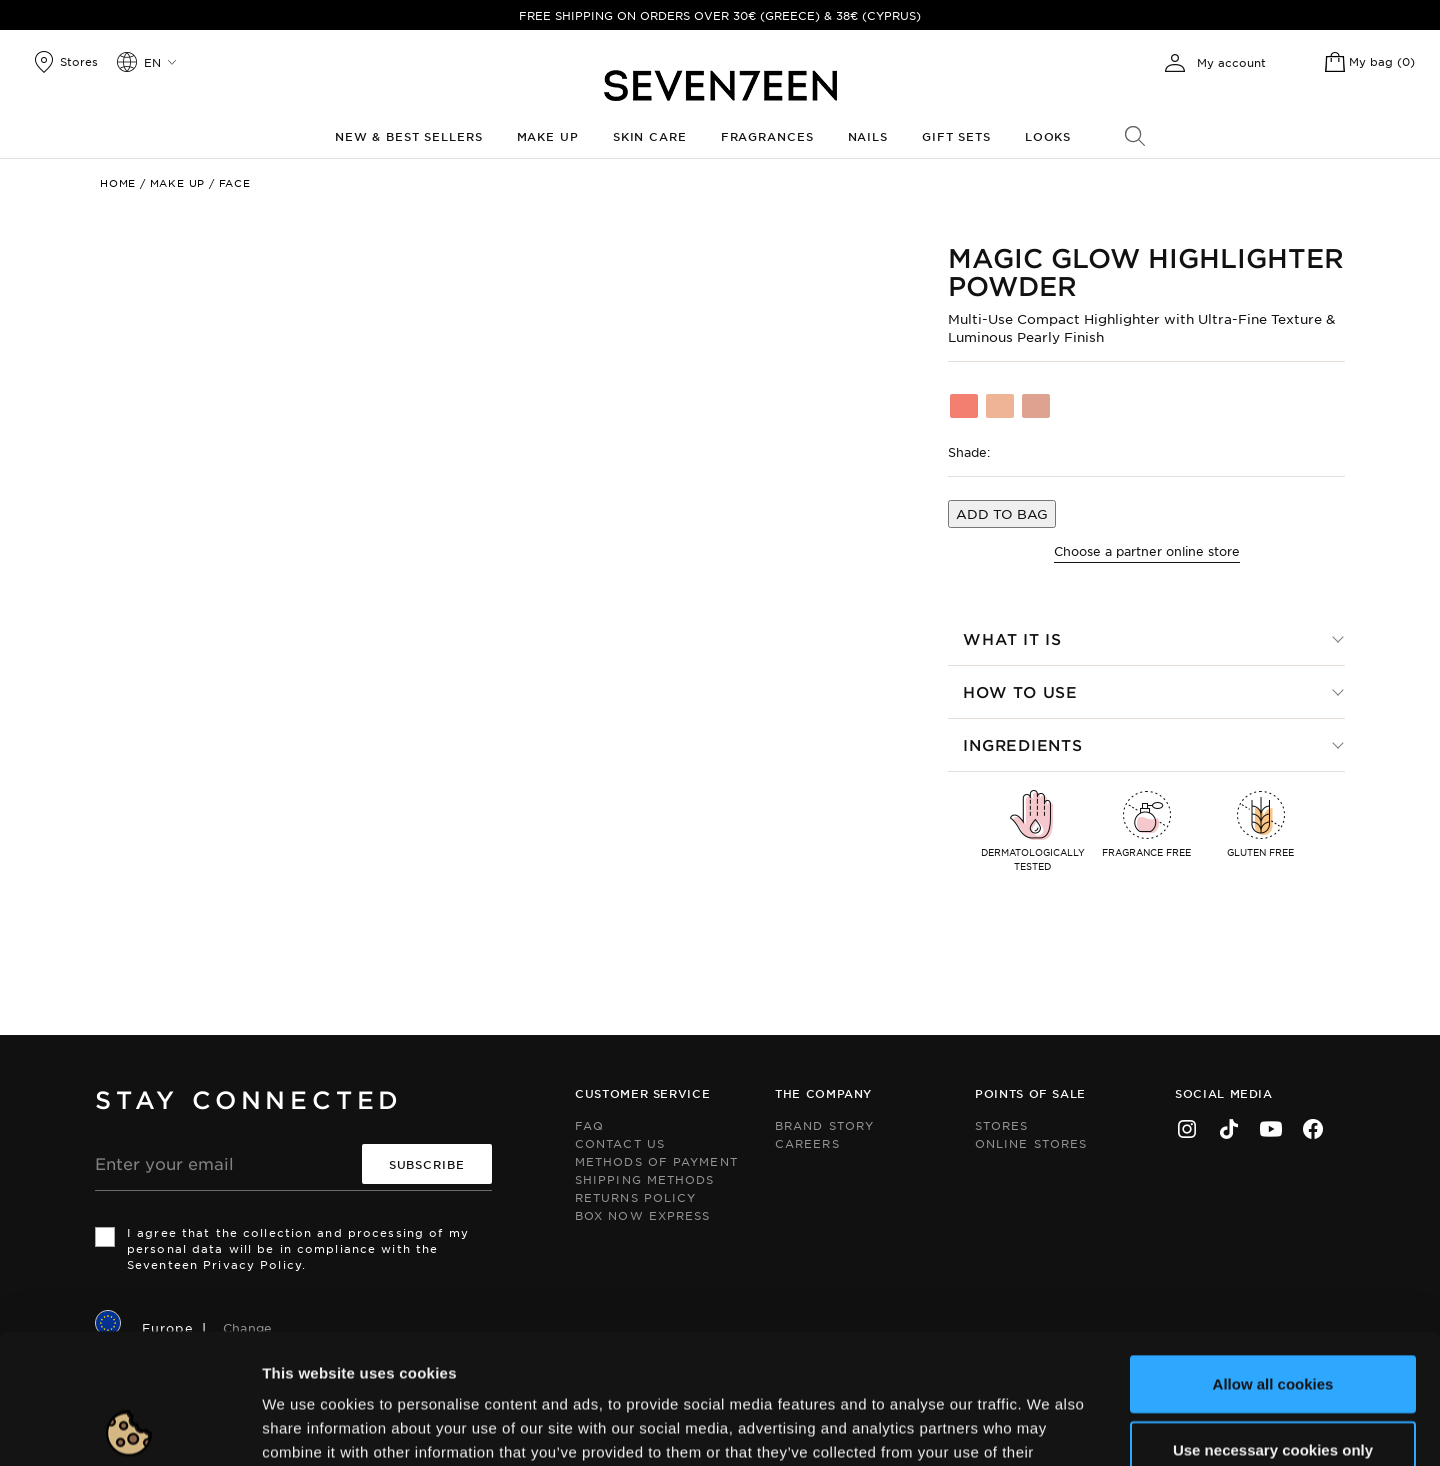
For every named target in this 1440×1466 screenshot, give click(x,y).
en (152, 62)
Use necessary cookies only (1273, 1319)
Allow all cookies (1273, 1253)
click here (700, 1345)
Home (118, 182)
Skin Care (650, 136)
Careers (807, 1143)
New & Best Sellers (409, 136)
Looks (1048, 136)
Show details (953, 1426)
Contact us (620, 1143)
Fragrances (767, 136)
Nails (868, 136)
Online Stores (1031, 1143)
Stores (1002, 1125)
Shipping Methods (645, 1179)
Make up (548, 136)
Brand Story (824, 1125)
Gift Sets (956, 136)
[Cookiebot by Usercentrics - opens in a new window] (129, 1427)
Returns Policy (635, 1197)
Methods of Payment (656, 1161)
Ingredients (1022, 744)
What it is (1012, 638)
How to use (1020, 691)
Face (235, 182)
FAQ (589, 1125)
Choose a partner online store (1147, 551)
